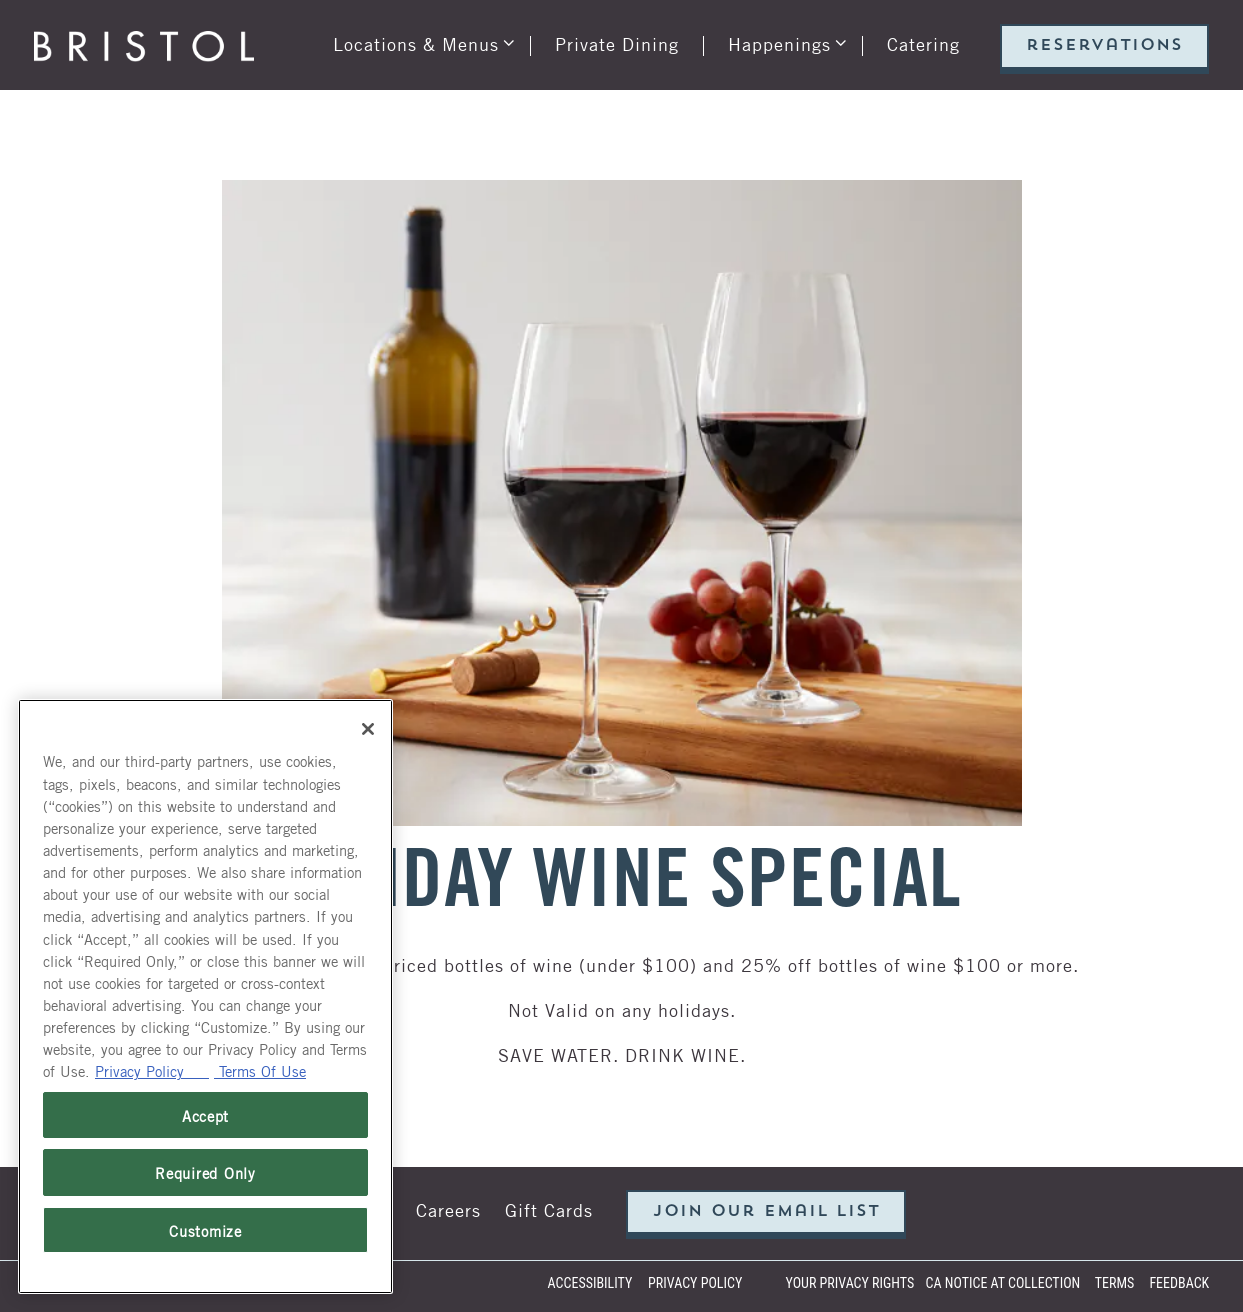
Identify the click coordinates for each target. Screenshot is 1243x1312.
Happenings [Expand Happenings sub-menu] (783, 38)
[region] (205, 996)
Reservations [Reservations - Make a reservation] (1104, 46)
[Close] (368, 729)
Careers (448, 1209)
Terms (1115, 1283)
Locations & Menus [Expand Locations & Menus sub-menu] (420, 38)
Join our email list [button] (766, 1212)
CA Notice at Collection (1003, 1283)
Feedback (1179, 1283)
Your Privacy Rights (850, 1283)
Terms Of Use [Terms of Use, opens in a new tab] (260, 1070)
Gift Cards (549, 1209)
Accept (205, 1115)
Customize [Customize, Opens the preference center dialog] (205, 1230)
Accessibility (590, 1283)
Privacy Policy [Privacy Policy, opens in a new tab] (152, 1070)
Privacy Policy (695, 1283)
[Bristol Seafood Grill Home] (144, 43)
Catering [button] (923, 43)
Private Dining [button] (617, 43)
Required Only (205, 1172)
